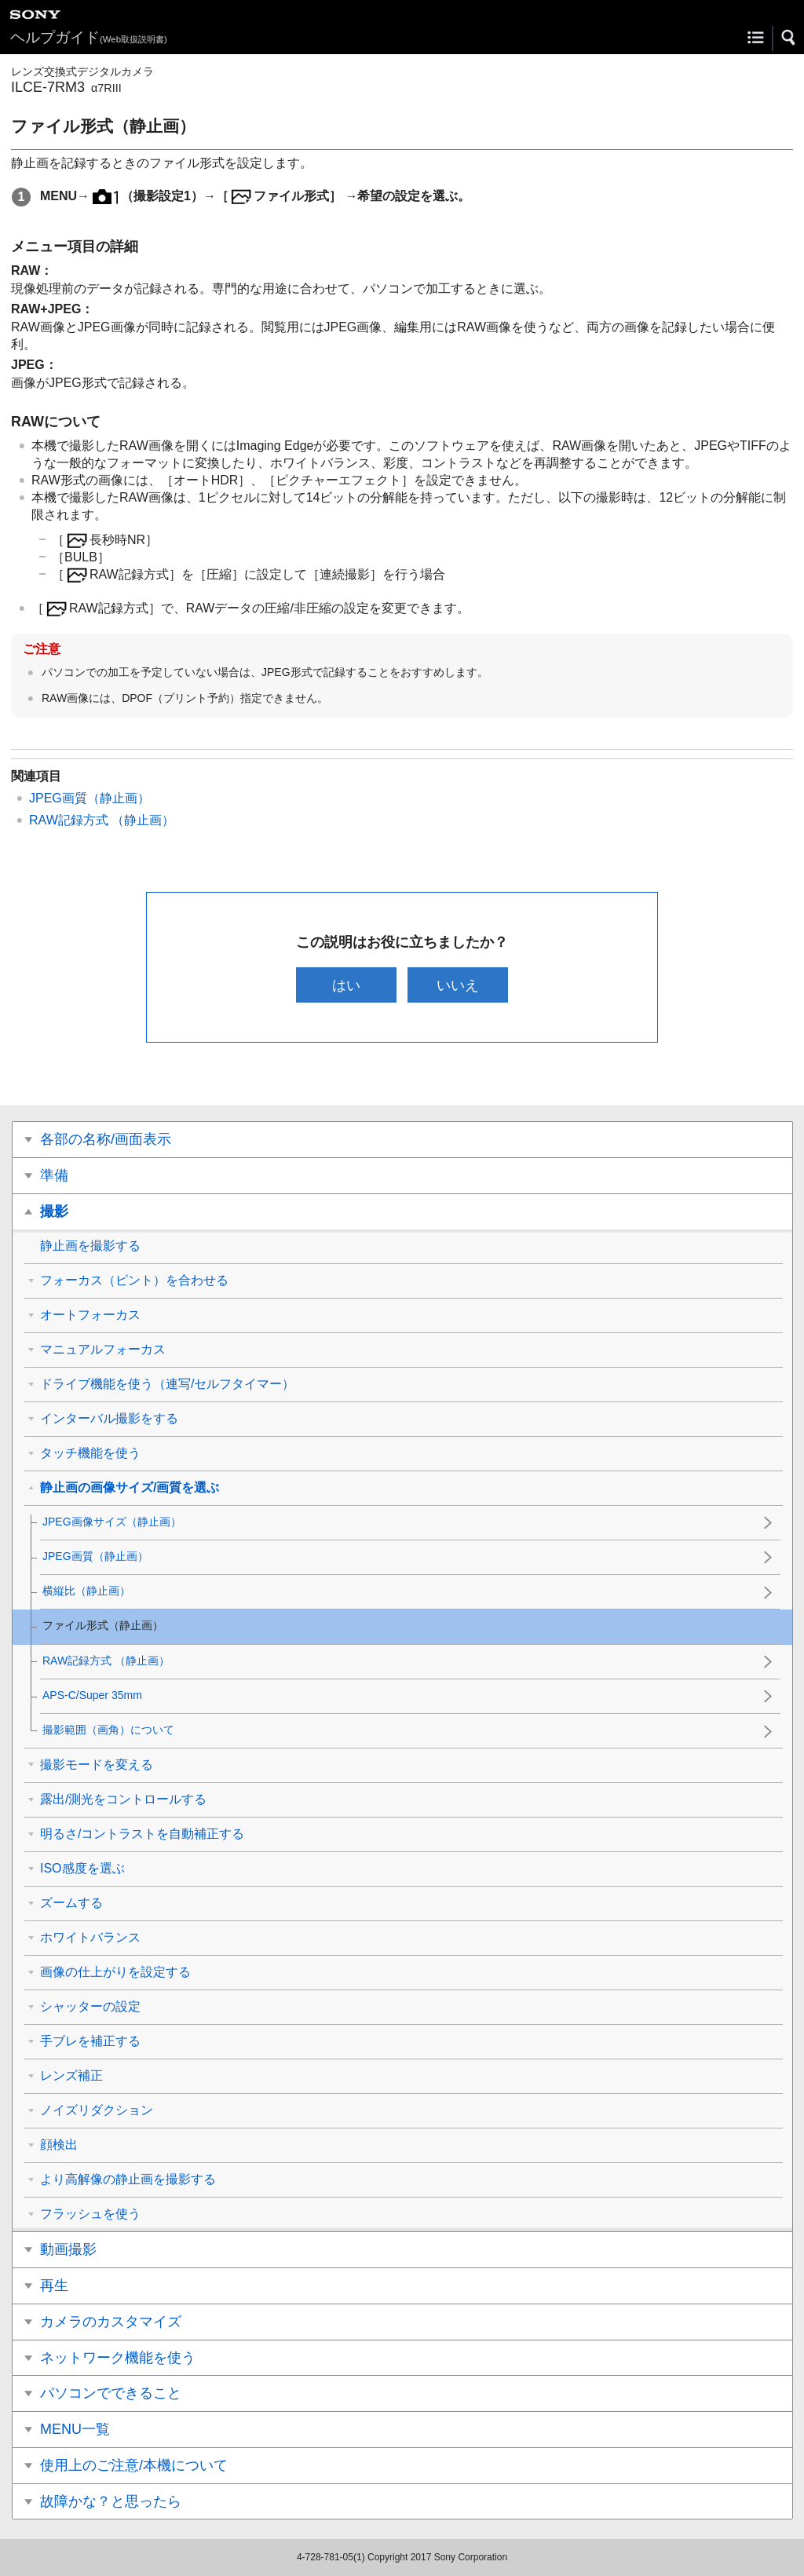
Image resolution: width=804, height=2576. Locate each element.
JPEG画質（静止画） (89, 798)
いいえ (458, 985)
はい (345, 985)
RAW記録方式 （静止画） (101, 820)
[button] (789, 38)
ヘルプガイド (88, 37)
